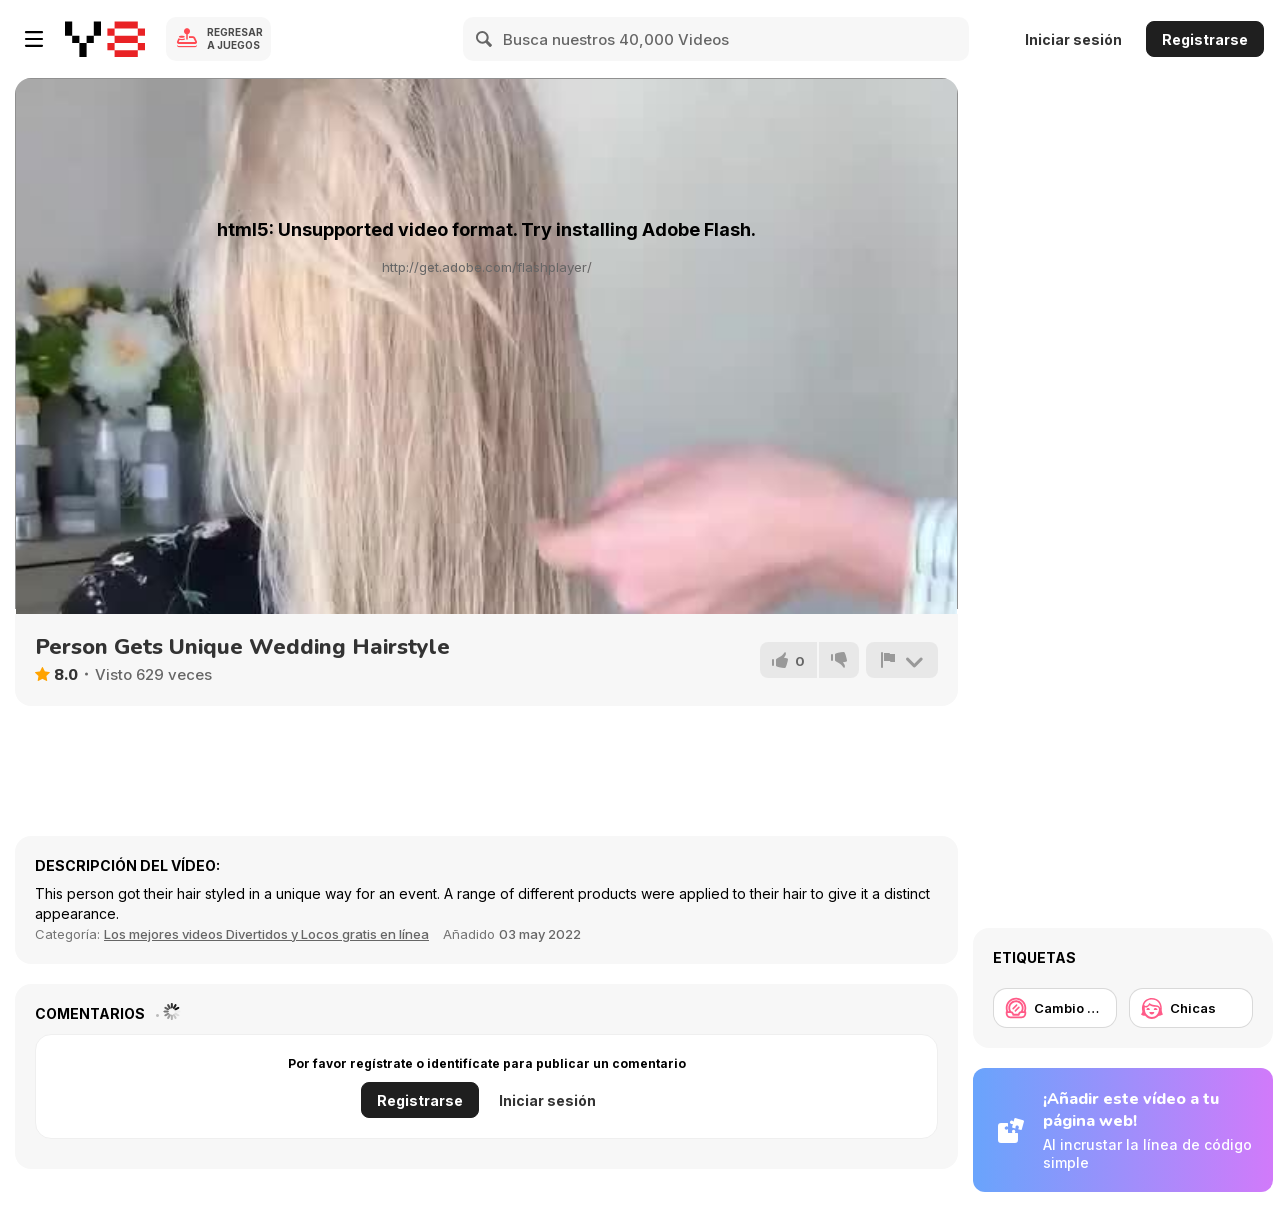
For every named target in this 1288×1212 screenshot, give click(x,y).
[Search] (485, 39)
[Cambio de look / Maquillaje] (1055, 1008)
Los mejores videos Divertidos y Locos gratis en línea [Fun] (266, 934)
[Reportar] (902, 660)
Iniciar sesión (1073, 39)
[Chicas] (1191, 1008)
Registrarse (1205, 39)
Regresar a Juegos (235, 38)
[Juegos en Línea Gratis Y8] (105, 39)
